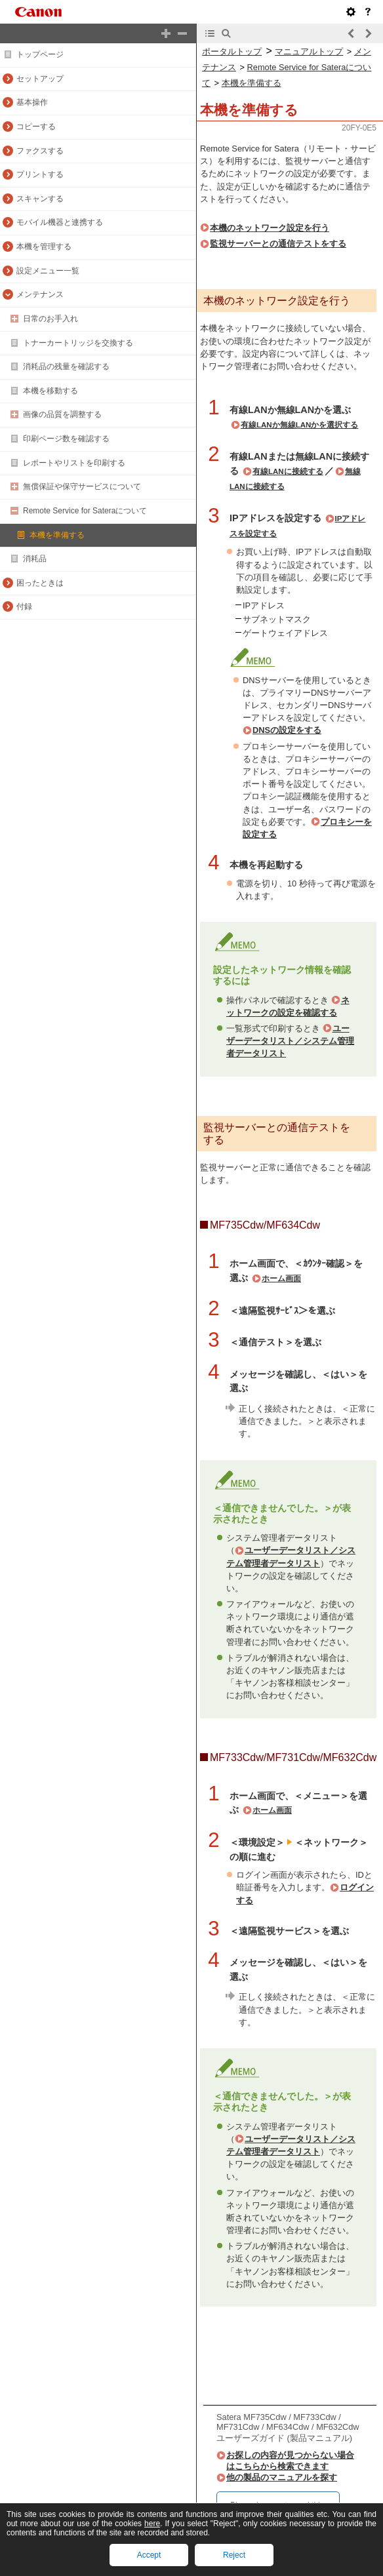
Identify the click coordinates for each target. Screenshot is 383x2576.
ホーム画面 (281, 1278)
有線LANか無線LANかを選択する (299, 425)
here (152, 2523)
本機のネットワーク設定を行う (269, 228)
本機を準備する (251, 83)
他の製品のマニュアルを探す (281, 2477)
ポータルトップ (232, 51)
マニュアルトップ (309, 51)
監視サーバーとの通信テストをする (278, 243)
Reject (234, 2555)
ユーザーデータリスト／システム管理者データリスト (290, 1040)
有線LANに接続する (287, 471)
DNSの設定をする (286, 730)
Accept (149, 2555)
